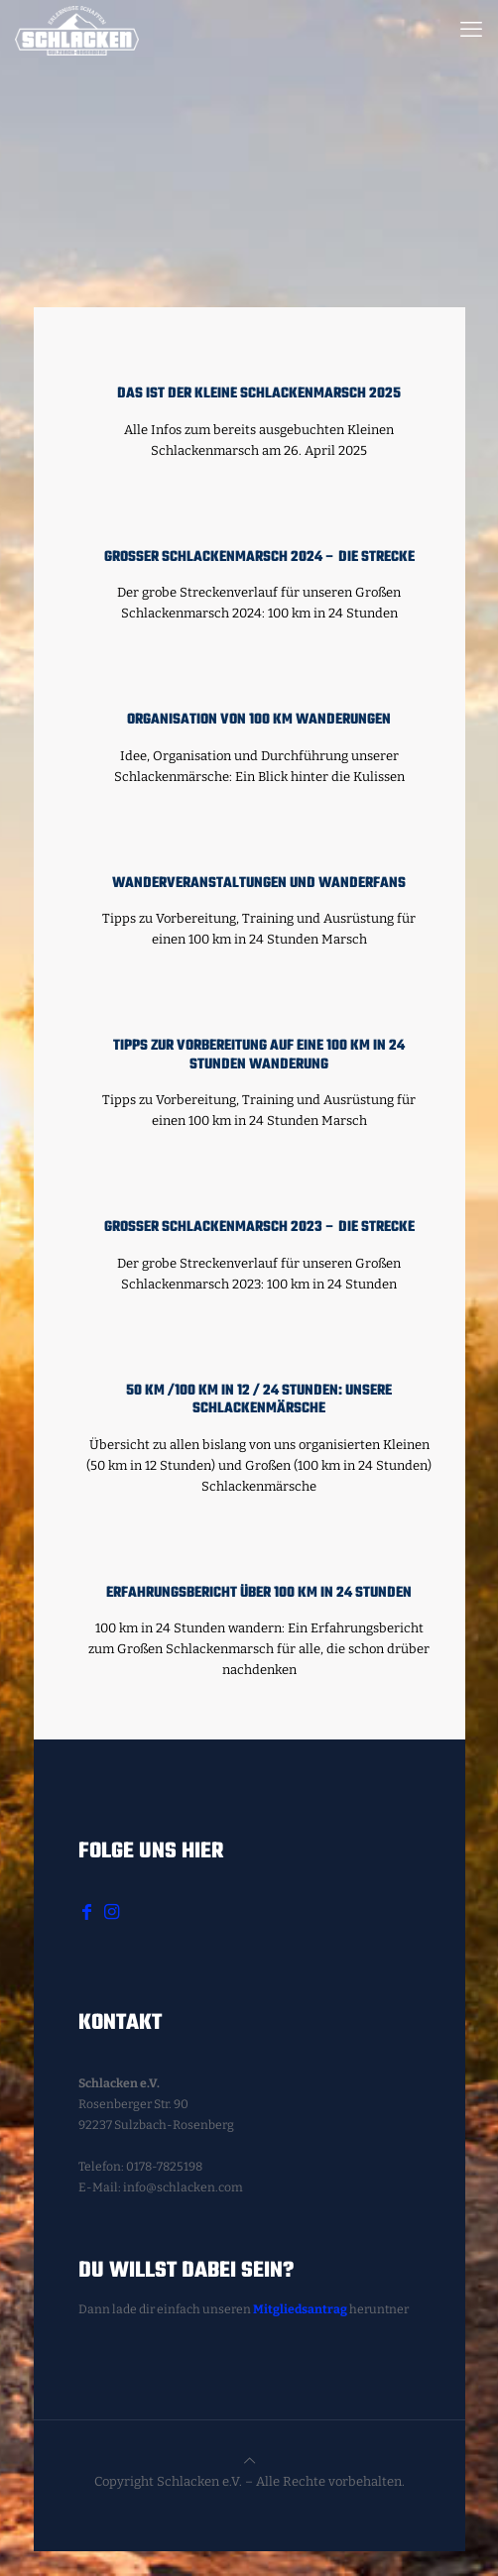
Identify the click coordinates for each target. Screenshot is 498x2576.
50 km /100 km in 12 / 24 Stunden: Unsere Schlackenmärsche (259, 1400)
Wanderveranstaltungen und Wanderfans (259, 883)
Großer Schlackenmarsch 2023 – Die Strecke (259, 1227)
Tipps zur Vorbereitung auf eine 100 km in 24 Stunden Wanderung (259, 1055)
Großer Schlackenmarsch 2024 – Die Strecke (259, 557)
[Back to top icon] (249, 2460)
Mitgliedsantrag (300, 2309)
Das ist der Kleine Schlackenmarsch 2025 (259, 394)
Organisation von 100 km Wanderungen (259, 720)
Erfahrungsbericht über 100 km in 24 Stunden (259, 1593)
